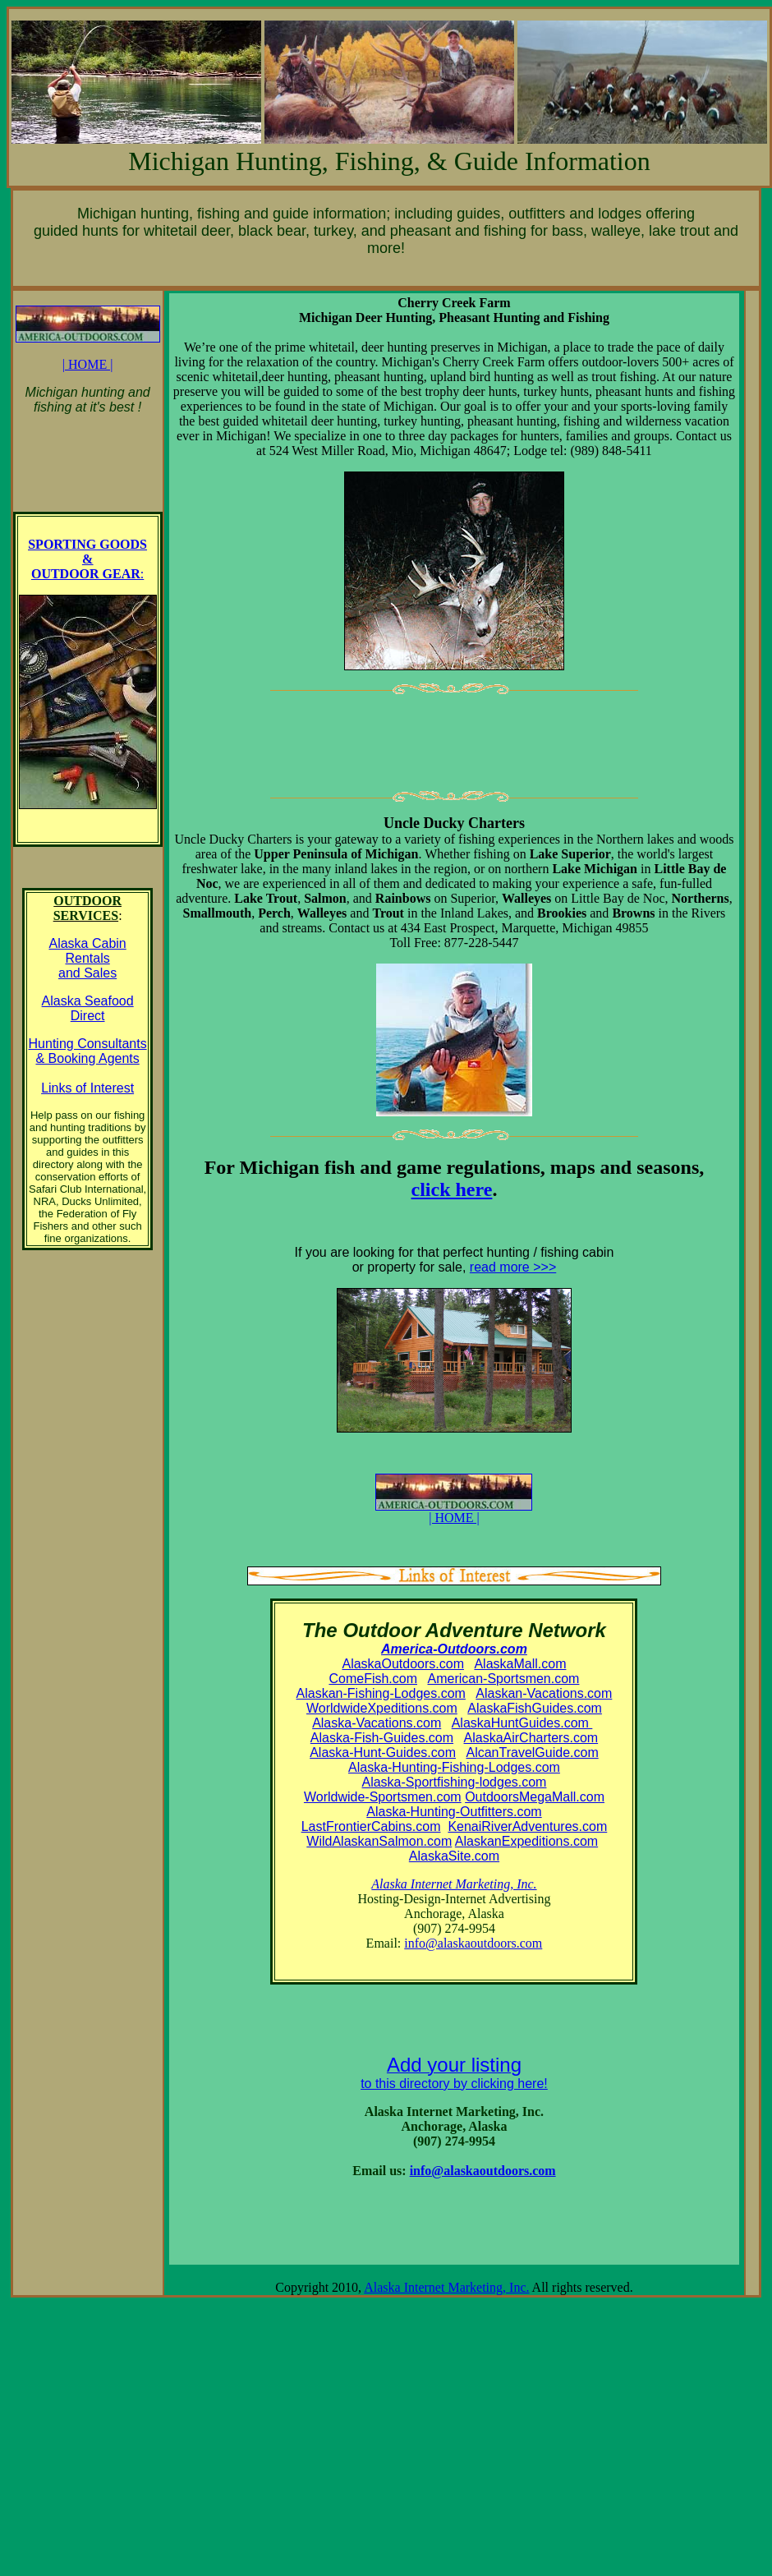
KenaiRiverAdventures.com (527, 1826)
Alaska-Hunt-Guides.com (383, 1753)
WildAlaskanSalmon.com (379, 1841)
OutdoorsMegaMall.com (534, 1797)
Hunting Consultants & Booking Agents (88, 1051)
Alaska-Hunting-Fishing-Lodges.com (454, 1767)
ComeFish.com (373, 1679)
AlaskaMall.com (520, 1664)
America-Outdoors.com (454, 1649)
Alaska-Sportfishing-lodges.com (453, 1782)
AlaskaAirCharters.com (531, 1738)
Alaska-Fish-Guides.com (381, 1738)
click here (452, 1189)
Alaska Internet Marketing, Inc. (446, 2287)
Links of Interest (87, 1088)
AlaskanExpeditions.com (526, 1841)
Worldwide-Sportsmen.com (383, 1797)
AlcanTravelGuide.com (532, 1753)
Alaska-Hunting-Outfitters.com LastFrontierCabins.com (421, 1819)
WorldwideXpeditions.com (381, 1708)
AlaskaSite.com (454, 1856)
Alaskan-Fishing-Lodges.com (381, 1693)
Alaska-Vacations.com (376, 1723)
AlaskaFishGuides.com (534, 1708)
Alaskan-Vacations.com (544, 1693)
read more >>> (513, 1267)
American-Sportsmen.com (503, 1679)
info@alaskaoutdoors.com (473, 1943)
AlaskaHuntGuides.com (522, 1723)
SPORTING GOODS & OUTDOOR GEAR (87, 559)
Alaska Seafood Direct (88, 1008)
